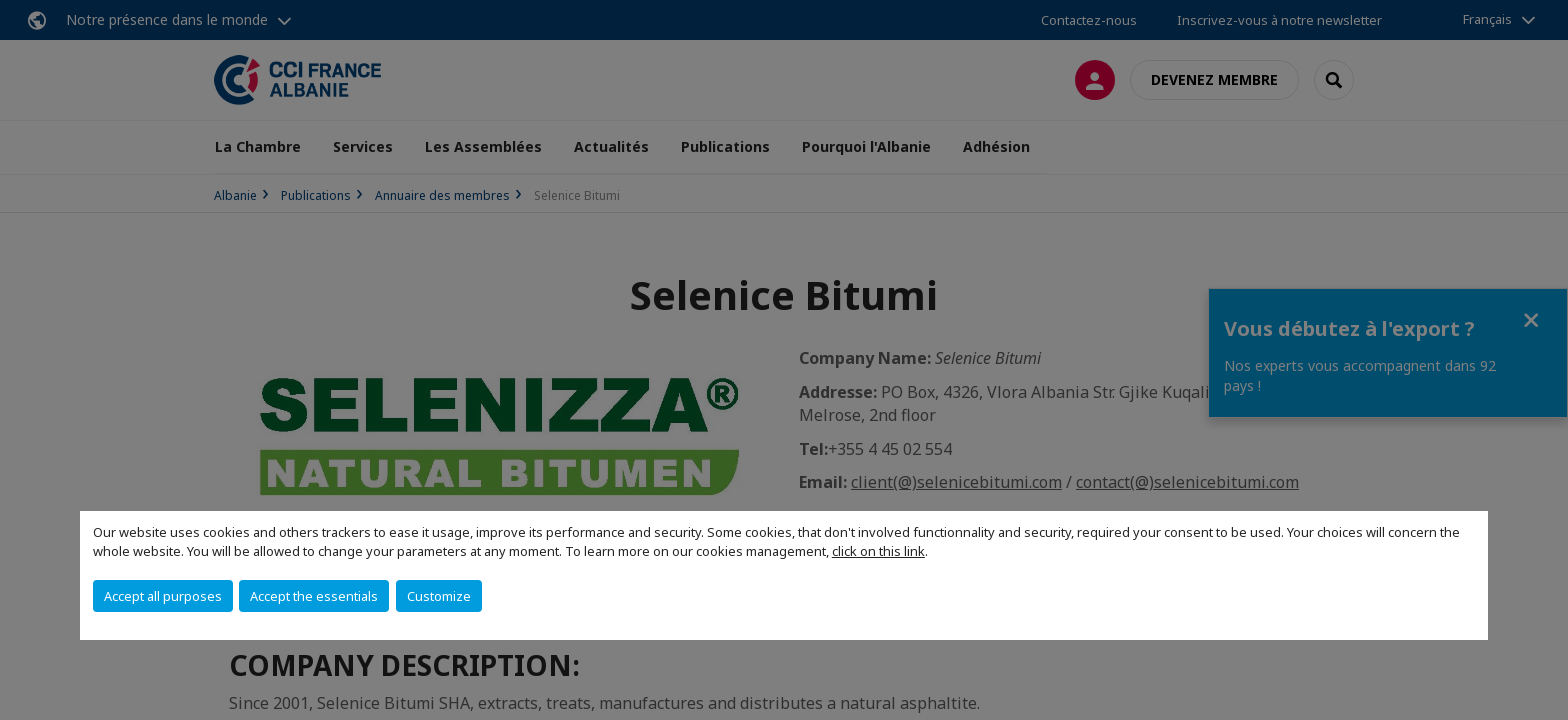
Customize (439, 596)
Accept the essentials (314, 596)
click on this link (878, 551)
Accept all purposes (163, 596)
